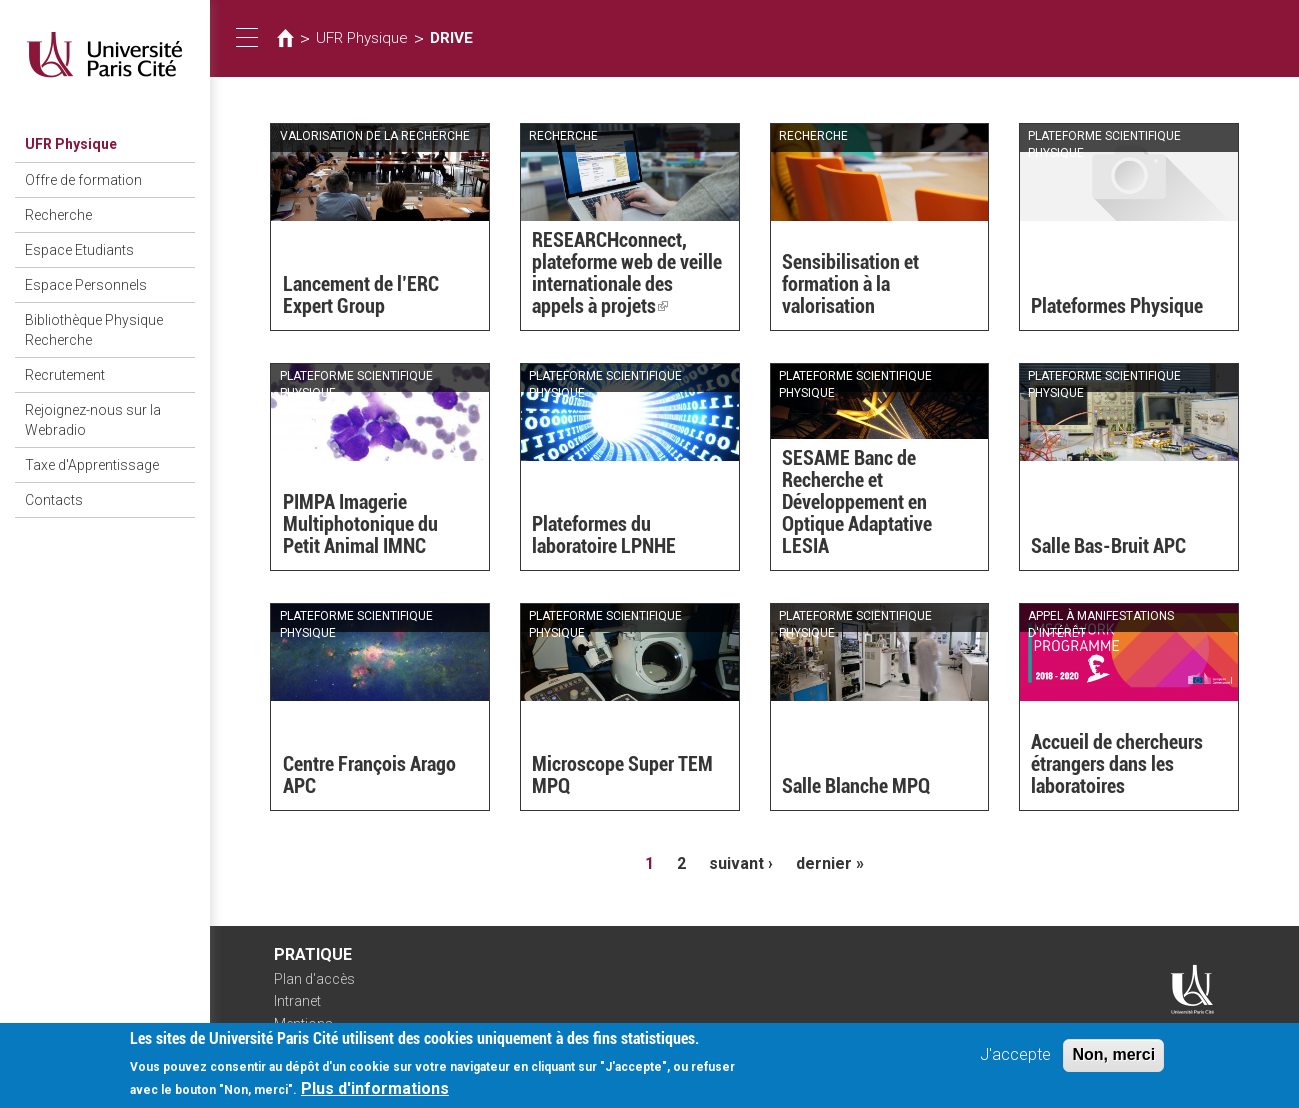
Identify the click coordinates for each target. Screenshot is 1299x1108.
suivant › (741, 863)
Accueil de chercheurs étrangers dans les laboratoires (1117, 764)
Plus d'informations (375, 1090)
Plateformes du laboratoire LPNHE (604, 535)
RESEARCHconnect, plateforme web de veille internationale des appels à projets (627, 273)
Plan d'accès (314, 979)
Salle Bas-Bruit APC (1108, 546)
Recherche (58, 215)
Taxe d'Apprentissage (92, 465)
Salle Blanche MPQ (856, 786)
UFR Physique (71, 144)
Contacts (54, 500)
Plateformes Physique (1117, 306)
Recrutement (65, 375)
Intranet (297, 1001)
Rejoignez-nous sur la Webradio (93, 420)
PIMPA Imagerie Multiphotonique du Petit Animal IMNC (360, 524)
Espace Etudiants (79, 250)
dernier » (830, 863)
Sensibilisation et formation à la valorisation (850, 284)
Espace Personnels (86, 285)
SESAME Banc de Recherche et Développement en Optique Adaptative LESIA (857, 502)
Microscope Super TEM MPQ (622, 775)
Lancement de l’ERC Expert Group (361, 295)
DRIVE (451, 38)
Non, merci (1113, 1056)
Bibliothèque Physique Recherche (94, 330)
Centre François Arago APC (369, 775)
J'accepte (1015, 1056)
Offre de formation (83, 180)
